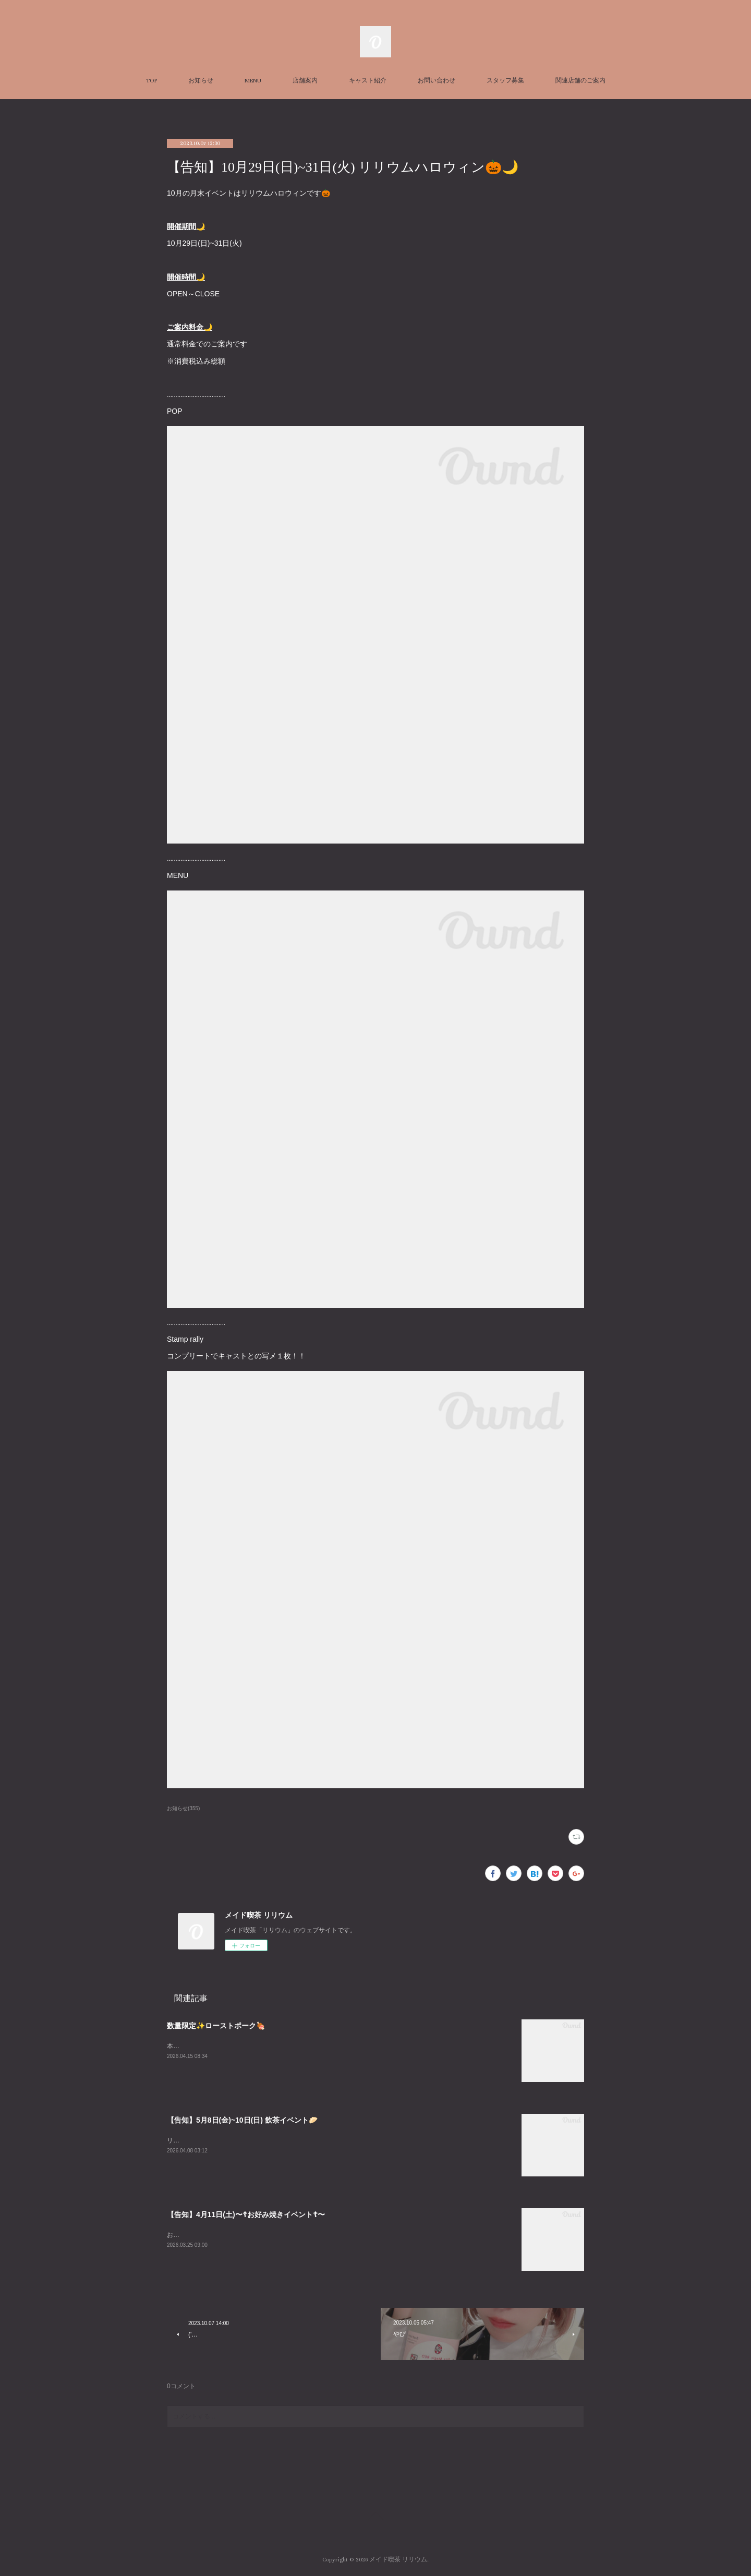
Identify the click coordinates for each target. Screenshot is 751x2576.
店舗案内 (305, 80)
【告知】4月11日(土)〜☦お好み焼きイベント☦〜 (246, 2214)
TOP (151, 80)
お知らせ (200, 80)
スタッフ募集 (505, 80)
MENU (253, 80)
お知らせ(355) (183, 1808)
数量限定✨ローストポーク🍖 (216, 2025)
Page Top (375, 2517)
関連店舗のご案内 (580, 80)
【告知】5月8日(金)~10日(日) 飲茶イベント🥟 (242, 2120)
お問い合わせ (436, 80)
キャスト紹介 (367, 80)
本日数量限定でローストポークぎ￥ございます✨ (236, 2046)
